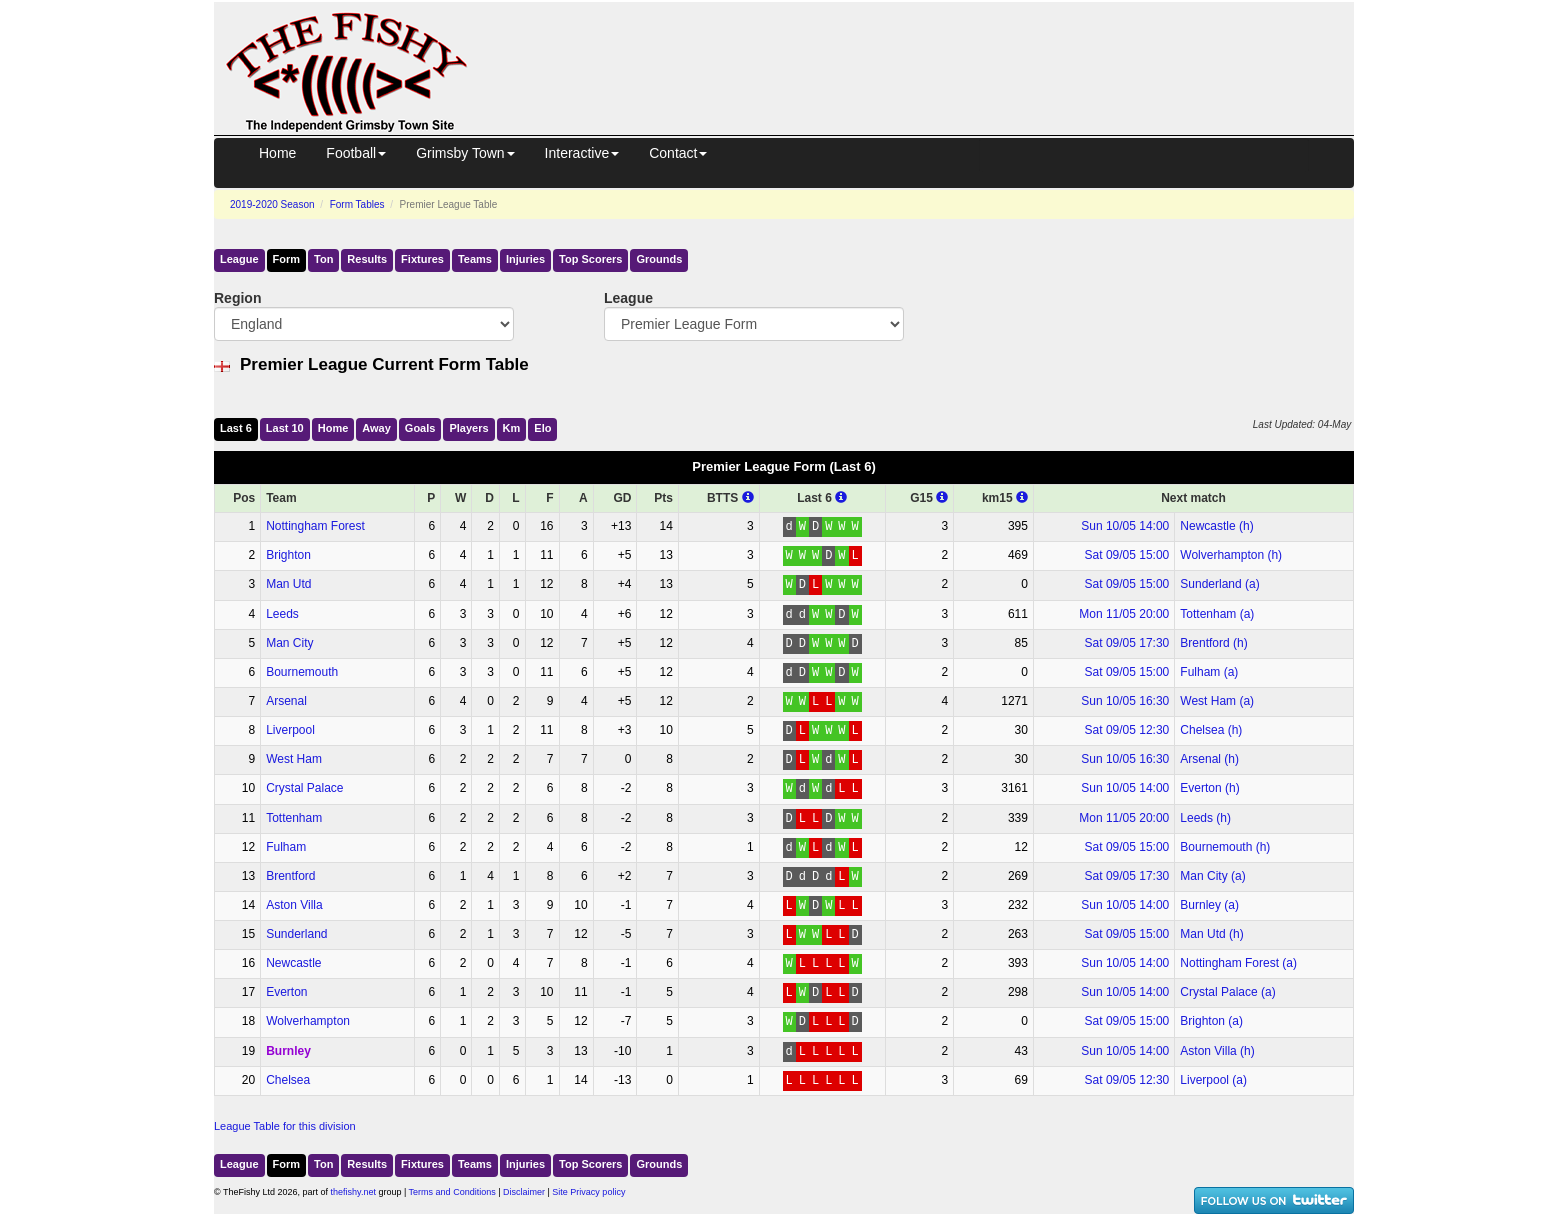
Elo (542, 428)
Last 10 (285, 428)
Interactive (582, 153)
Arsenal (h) (1209, 759)
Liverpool (290, 730)
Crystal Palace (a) (1227, 992)
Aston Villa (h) (1217, 1051)
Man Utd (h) (1211, 934)
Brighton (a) (1211, 1021)
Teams (475, 259)
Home (277, 153)
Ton (323, 259)
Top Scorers (590, 259)
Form (287, 259)
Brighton (288, 555)
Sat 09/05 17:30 (1127, 643)
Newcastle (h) (1216, 526)
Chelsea (288, 1080)
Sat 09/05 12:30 (1127, 730)
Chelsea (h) (1211, 730)
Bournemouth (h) (1225, 847)
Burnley (288, 1051)
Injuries (525, 259)
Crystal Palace (304, 788)
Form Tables (357, 204)
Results (367, 259)
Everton (286, 992)
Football (356, 153)
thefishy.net (353, 1192)
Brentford (290, 876)
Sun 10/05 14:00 (1125, 526)
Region (237, 298)
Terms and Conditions (452, 1192)
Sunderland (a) (1219, 584)
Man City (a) (1212, 876)
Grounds (659, 259)
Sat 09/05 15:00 (1127, 555)
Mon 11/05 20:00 (1124, 614)
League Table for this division (285, 1126)
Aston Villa (294, 905)
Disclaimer (524, 1192)
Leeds (282, 614)
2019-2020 (272, 204)
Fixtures (422, 259)
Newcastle (293, 963)
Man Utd (288, 584)
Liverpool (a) (1213, 1080)
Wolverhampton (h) (1231, 555)
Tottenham (294, 818)
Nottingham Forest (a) (1238, 963)
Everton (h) (1209, 788)
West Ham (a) (1217, 701)
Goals (420, 428)
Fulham (286, 847)
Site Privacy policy (588, 1192)
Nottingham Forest (315, 526)
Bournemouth (302, 672)
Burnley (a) (1209, 905)
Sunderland (296, 934)
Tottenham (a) (1217, 614)
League (239, 259)
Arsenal (286, 701)
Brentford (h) (1213, 643)
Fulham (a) (1209, 672)
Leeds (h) (1205, 818)
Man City (289, 643)
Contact (678, 153)
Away (376, 428)
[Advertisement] (929, 48)
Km (512, 428)
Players (468, 428)
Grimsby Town (465, 153)
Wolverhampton (308, 1021)
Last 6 (236, 428)
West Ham (294, 759)
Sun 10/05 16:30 (1125, 701)
